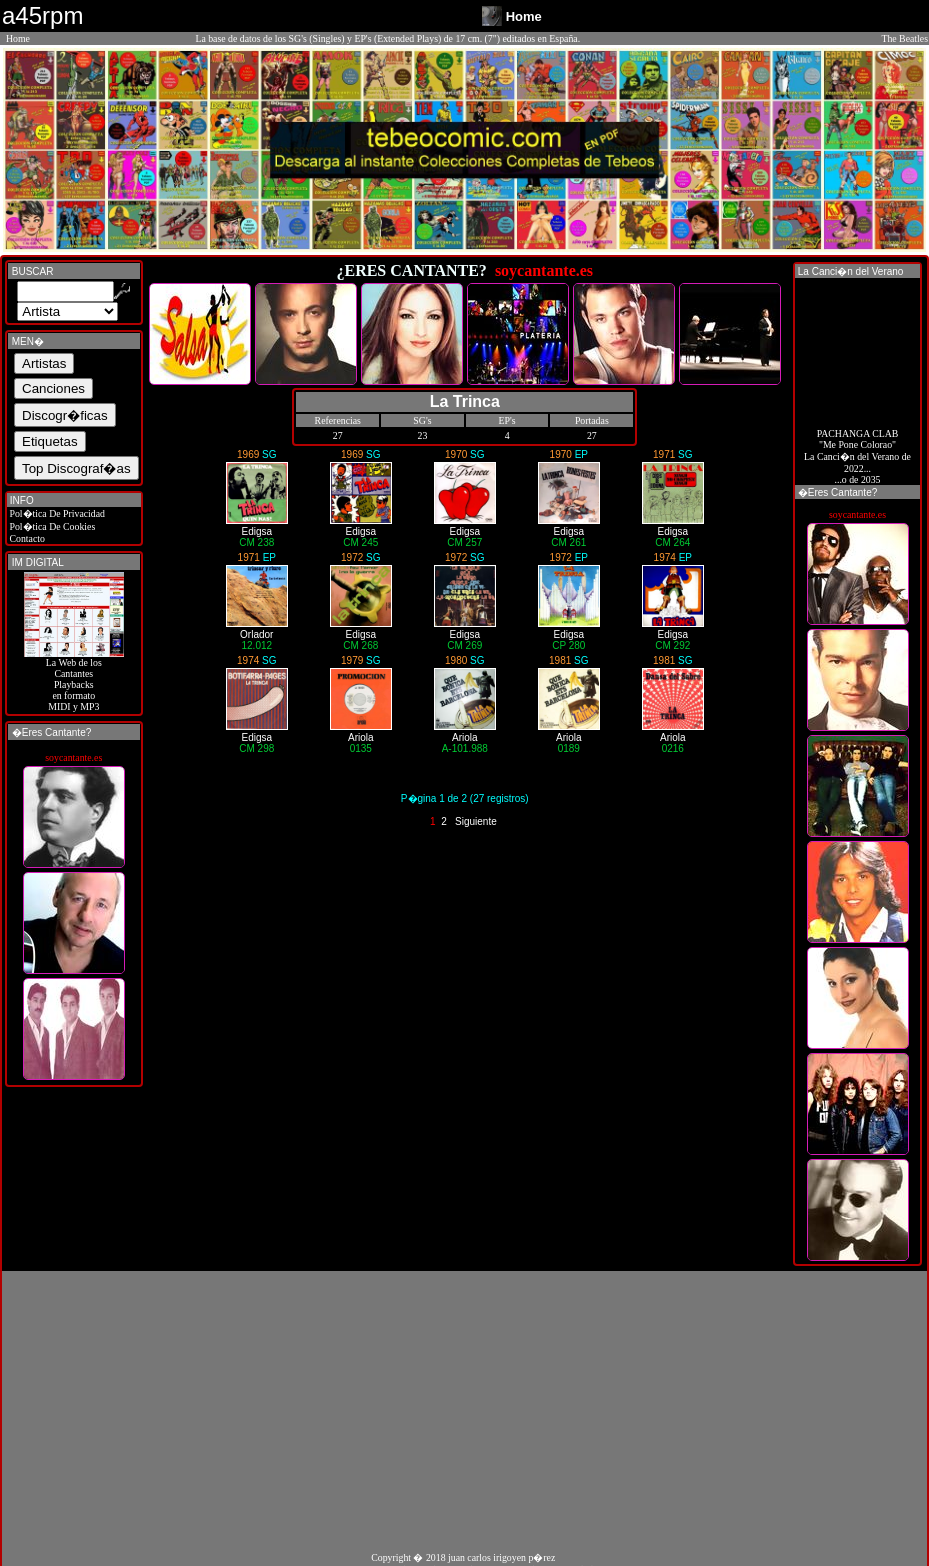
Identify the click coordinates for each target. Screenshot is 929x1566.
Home (18, 38)
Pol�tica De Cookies (51, 526)
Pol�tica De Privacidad (56, 513)
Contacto (26, 538)
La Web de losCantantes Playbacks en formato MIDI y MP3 (74, 680)
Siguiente (476, 821)
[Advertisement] (464, 1411)
